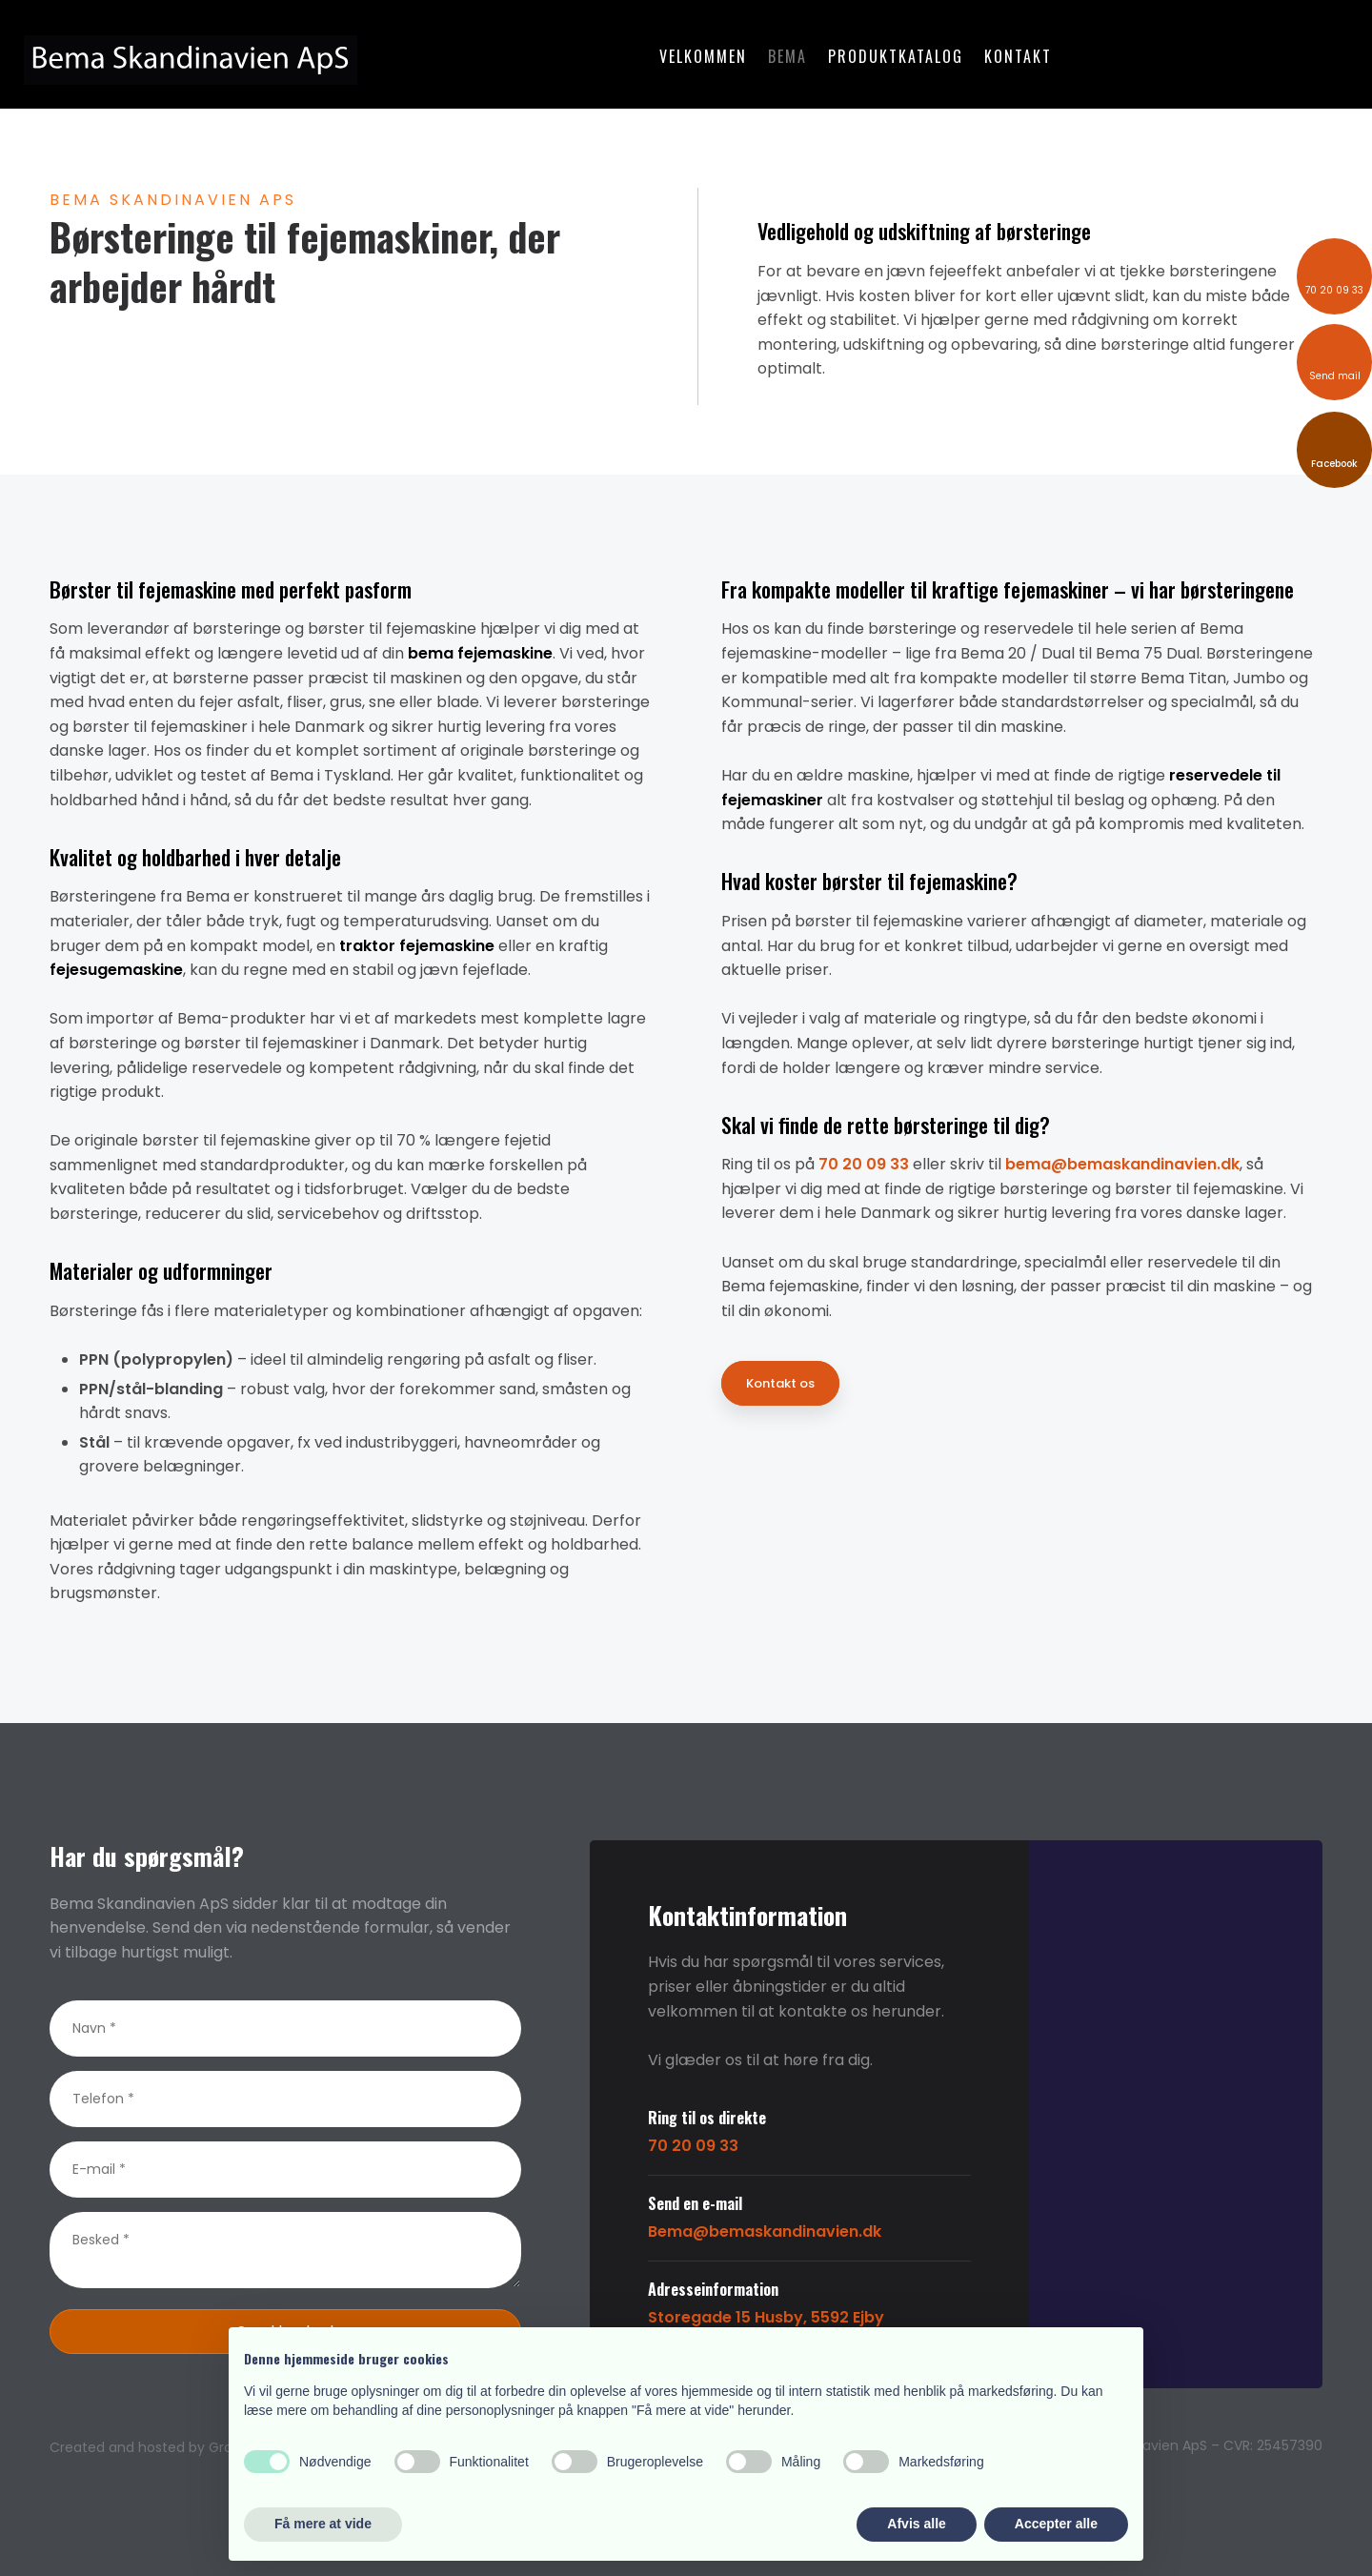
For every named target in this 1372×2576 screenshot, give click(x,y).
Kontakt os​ (780, 1383)
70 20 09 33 (863, 1164)
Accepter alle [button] (1056, 2523)
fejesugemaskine (116, 970)
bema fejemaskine (480, 653)
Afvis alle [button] (916, 2523)
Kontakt (1018, 56)
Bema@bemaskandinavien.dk (764, 2231)
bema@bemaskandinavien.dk (1122, 1164)
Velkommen (703, 56)
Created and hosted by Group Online (173, 2447)
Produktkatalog (895, 56)
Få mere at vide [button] (323, 2523)
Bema (787, 56)
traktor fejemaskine (416, 946)
